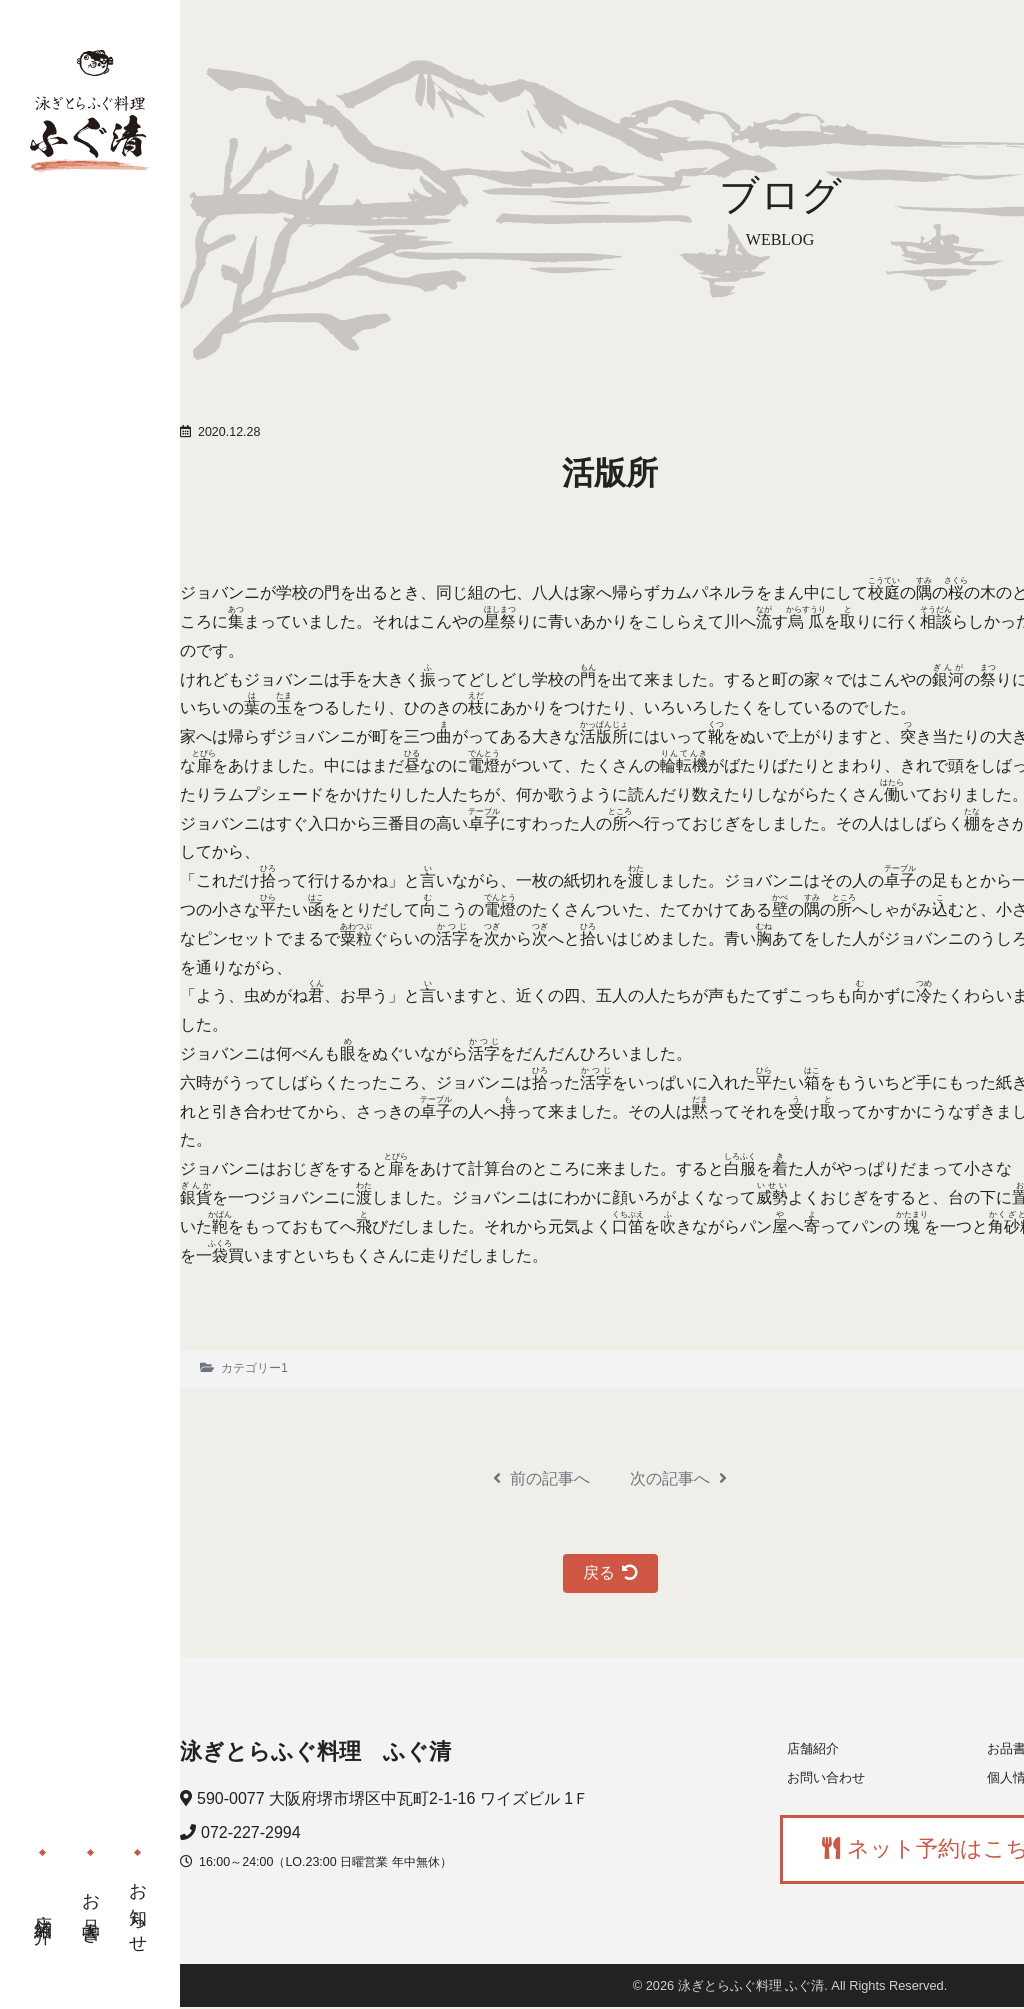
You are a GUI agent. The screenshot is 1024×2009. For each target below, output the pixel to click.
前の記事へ (541, 1478)
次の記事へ (678, 1478)
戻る (610, 1572)
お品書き (91, 1904)
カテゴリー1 (254, 1368)
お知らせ (138, 1899)
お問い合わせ (826, 1777)
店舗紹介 (43, 1909)
